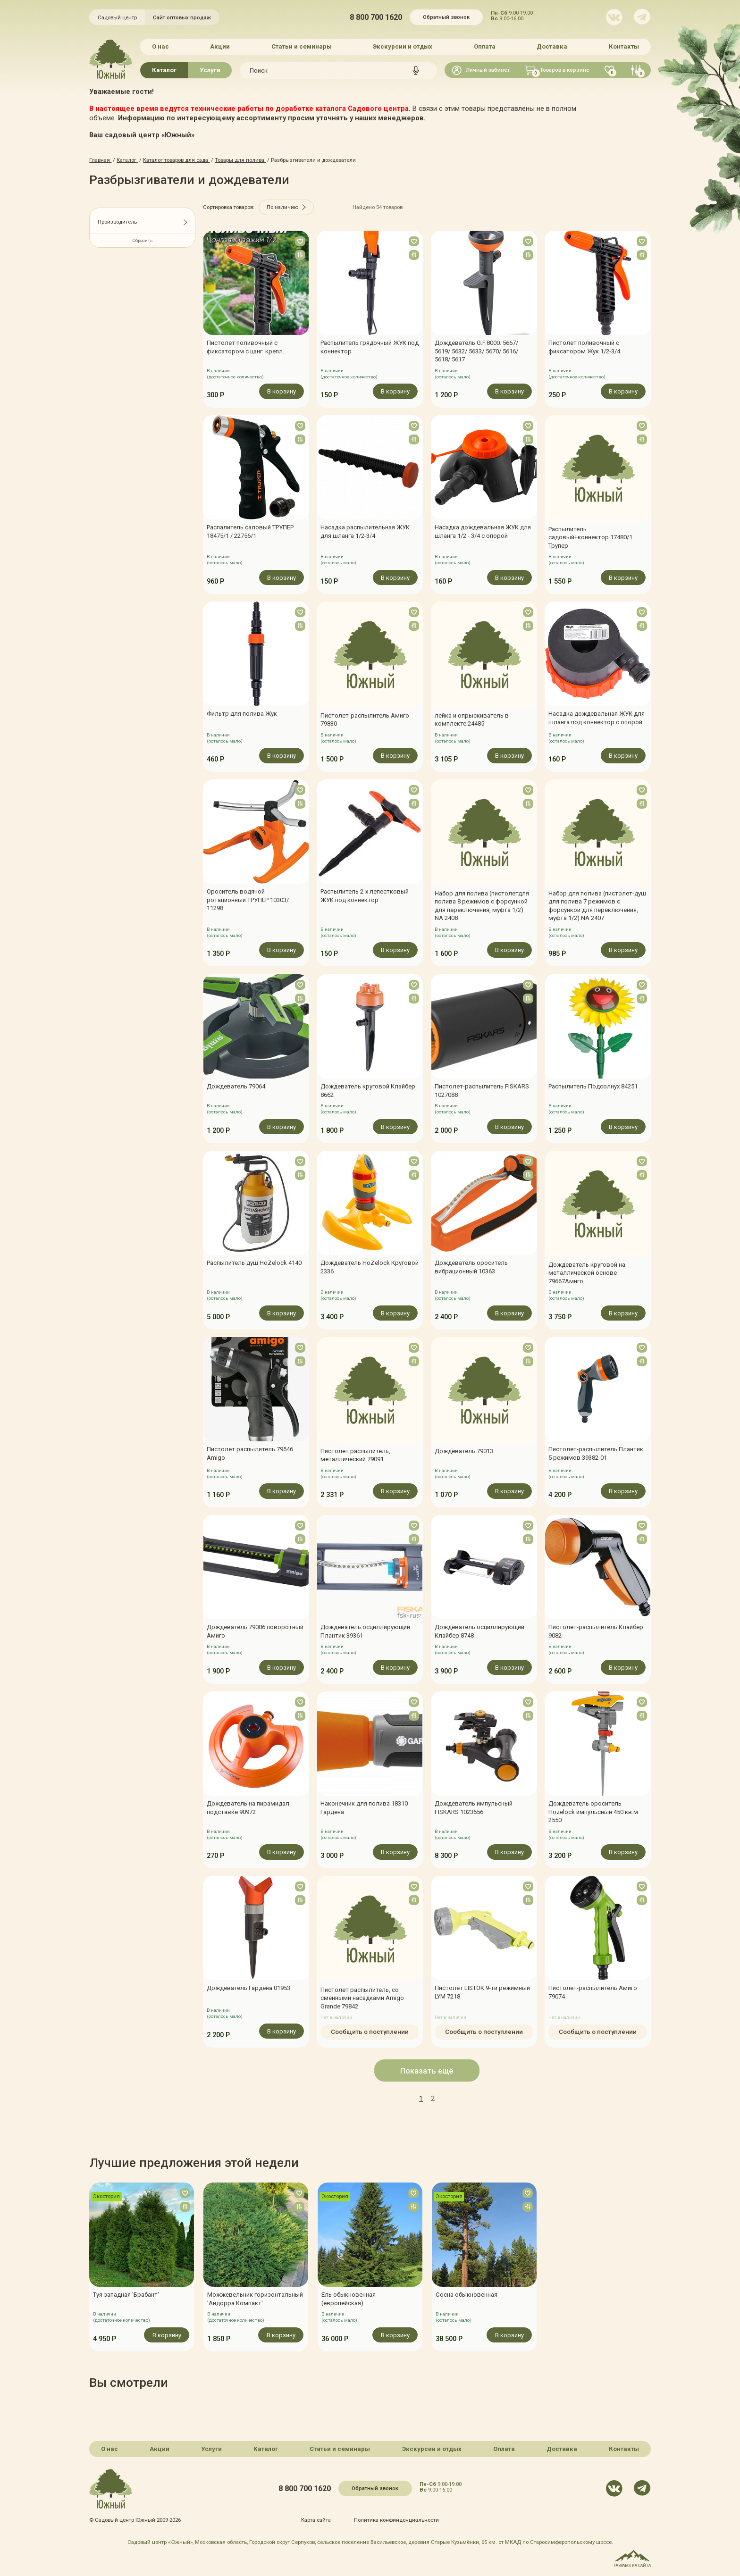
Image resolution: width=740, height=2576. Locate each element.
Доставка (552, 46)
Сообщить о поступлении (370, 2031)
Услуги (210, 70)
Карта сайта (316, 2520)
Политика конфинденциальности (396, 2520)
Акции (220, 46)
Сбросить (142, 240)
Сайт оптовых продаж (182, 17)
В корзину (281, 391)
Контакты (624, 46)
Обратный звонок (446, 17)
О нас (160, 46)
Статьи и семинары (301, 46)
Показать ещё (426, 2070)
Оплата (485, 46)
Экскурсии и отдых (402, 46)
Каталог (164, 70)
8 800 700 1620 (376, 17)
